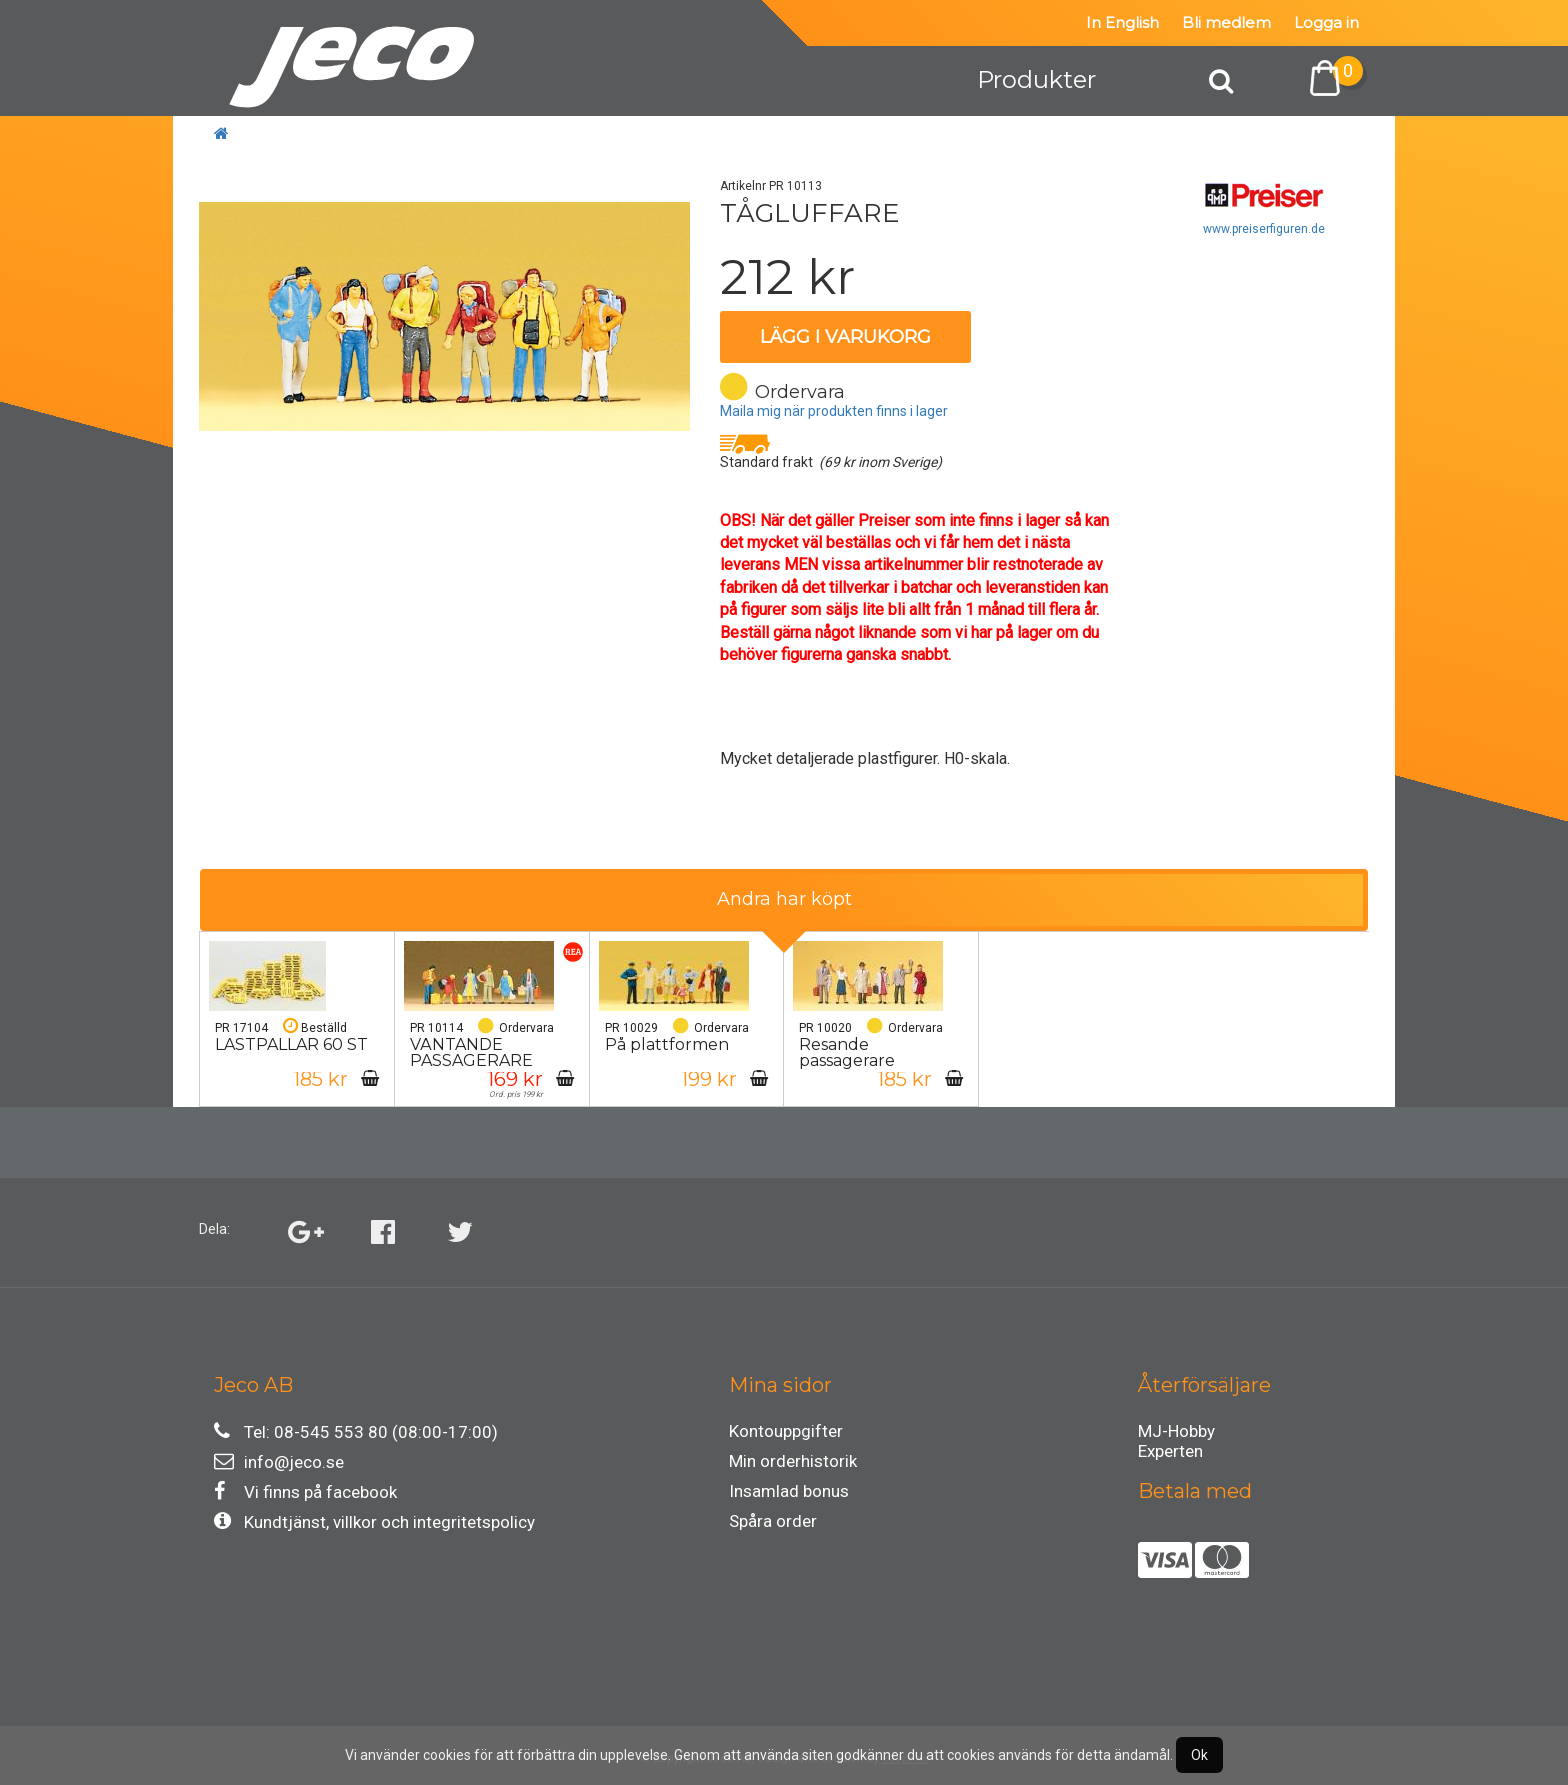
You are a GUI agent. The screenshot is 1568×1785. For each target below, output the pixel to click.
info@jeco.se (279, 1461)
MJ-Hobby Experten (1176, 1434)
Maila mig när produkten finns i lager (834, 411)
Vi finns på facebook (305, 1491)
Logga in (1326, 22)
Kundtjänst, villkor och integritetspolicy (374, 1521)
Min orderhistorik (793, 1461)
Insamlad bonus (789, 1491)
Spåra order (773, 1521)
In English (1122, 22)
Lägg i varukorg (845, 337)
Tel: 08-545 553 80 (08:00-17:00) (356, 1431)
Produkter (1036, 79)
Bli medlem (1226, 22)
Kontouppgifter (786, 1431)
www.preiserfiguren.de (1264, 229)
